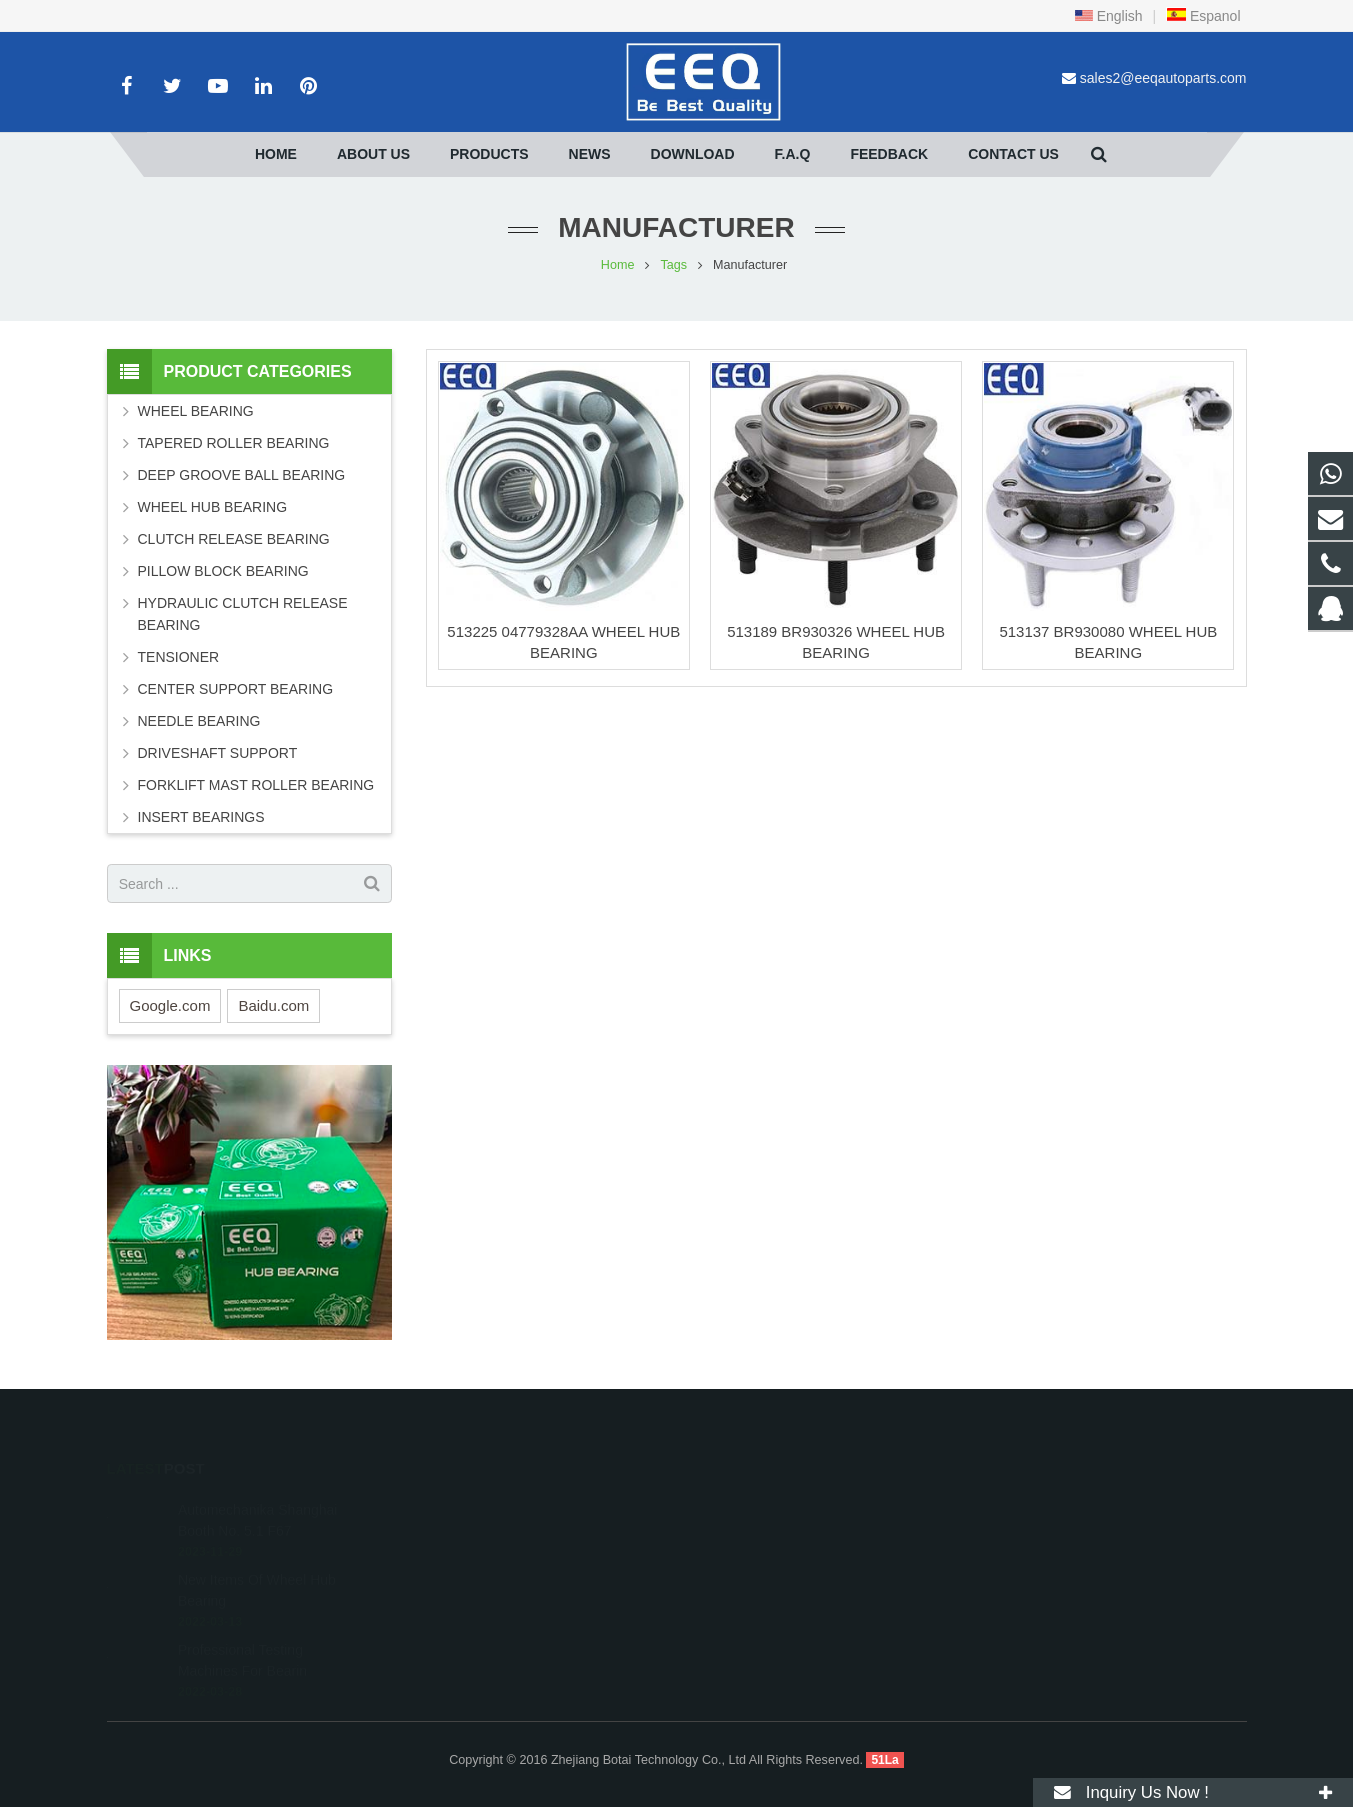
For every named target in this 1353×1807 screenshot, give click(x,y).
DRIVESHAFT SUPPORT (218, 753)
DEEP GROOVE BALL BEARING (242, 475)
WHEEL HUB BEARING (213, 507)
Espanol (1203, 16)
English (1109, 16)
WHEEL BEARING (196, 411)
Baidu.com (273, 1005)
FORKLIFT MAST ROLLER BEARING (256, 785)
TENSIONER (179, 657)
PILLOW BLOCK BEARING (223, 571)
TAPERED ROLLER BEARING (234, 443)
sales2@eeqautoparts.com (1163, 78)
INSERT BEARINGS (201, 817)
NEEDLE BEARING (199, 721)
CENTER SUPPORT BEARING (236, 689)
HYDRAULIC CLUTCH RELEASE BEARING (243, 614)
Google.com (170, 1005)
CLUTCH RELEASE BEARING (234, 539)
